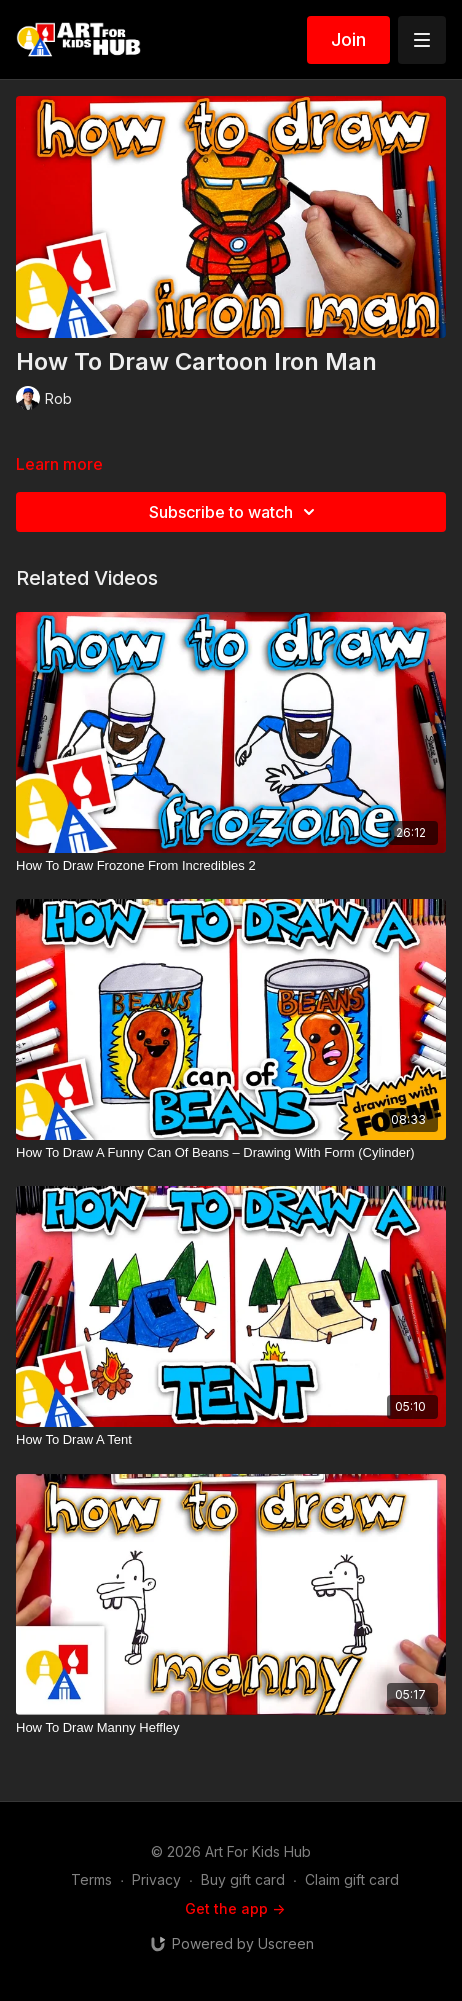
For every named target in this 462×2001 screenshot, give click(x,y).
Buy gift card (243, 1879)
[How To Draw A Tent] (231, 1440)
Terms (91, 1879)
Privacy (156, 1879)
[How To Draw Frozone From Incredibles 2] (231, 866)
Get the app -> (235, 1908)
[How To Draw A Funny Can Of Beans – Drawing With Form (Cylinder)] (231, 1153)
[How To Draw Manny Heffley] (231, 1728)
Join (348, 39)
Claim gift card (352, 1879)
